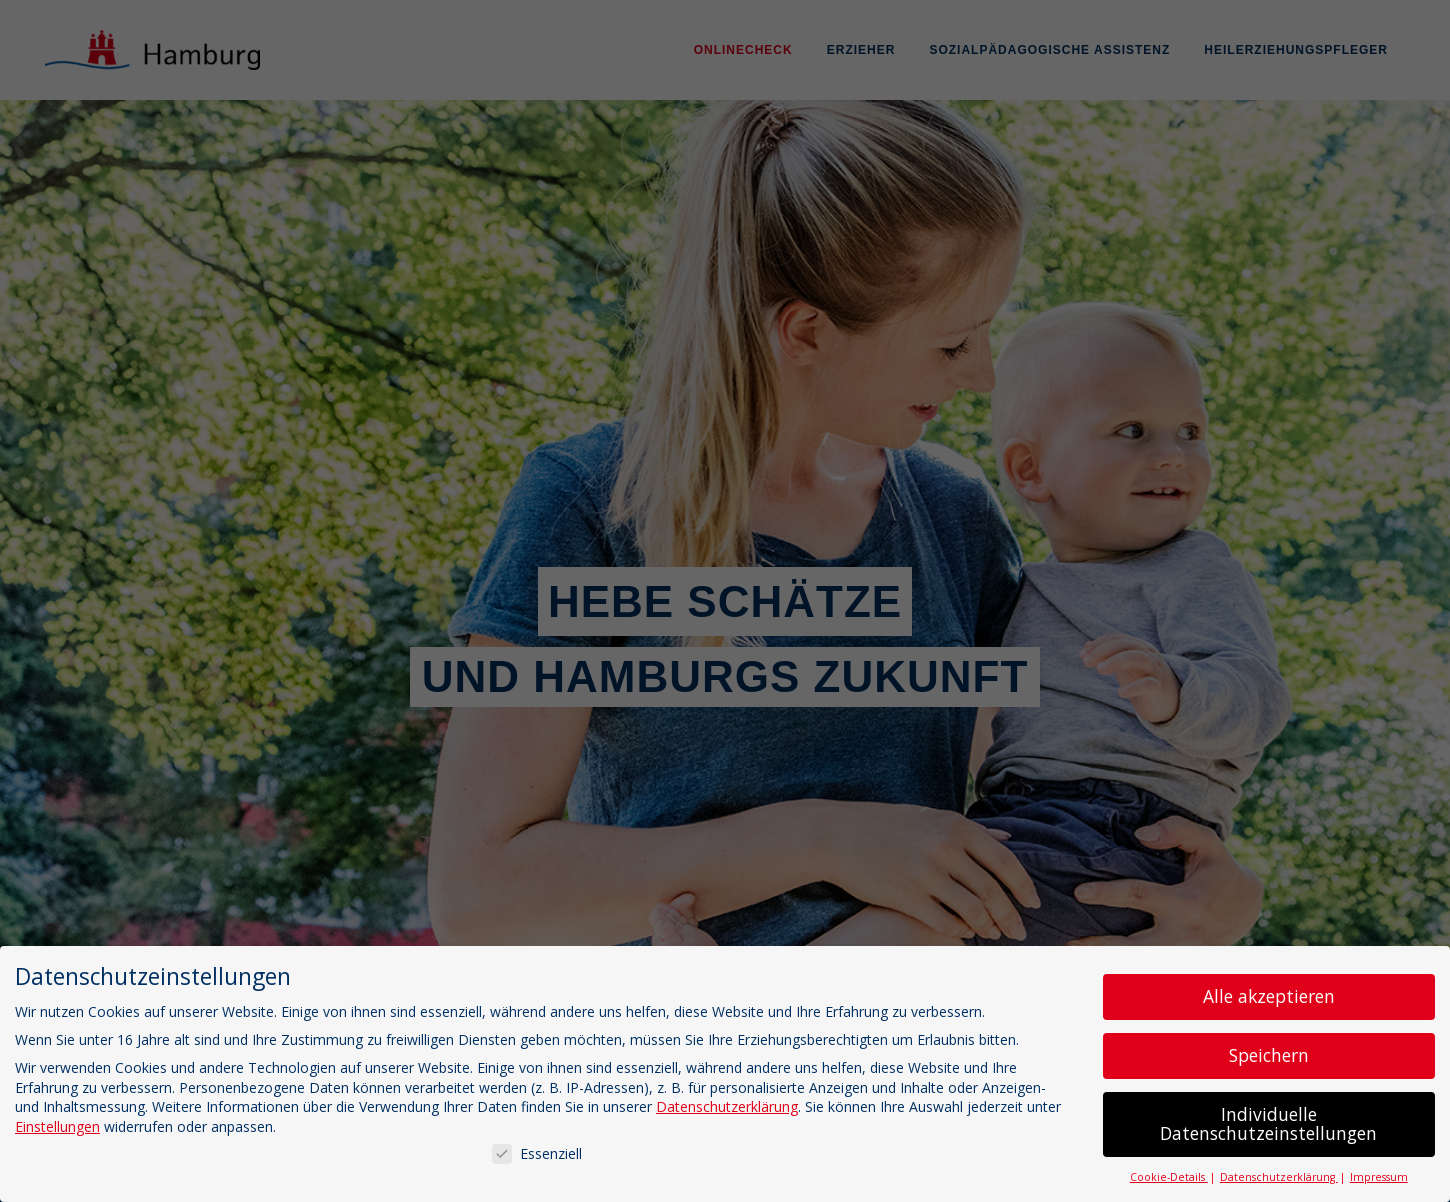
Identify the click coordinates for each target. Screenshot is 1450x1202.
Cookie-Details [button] (1169, 1177)
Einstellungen (57, 1126)
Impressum (1379, 1177)
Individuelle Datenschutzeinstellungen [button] (1268, 1124)
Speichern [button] (1269, 1055)
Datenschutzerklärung (727, 1106)
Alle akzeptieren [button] (1269, 996)
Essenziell (537, 1153)
